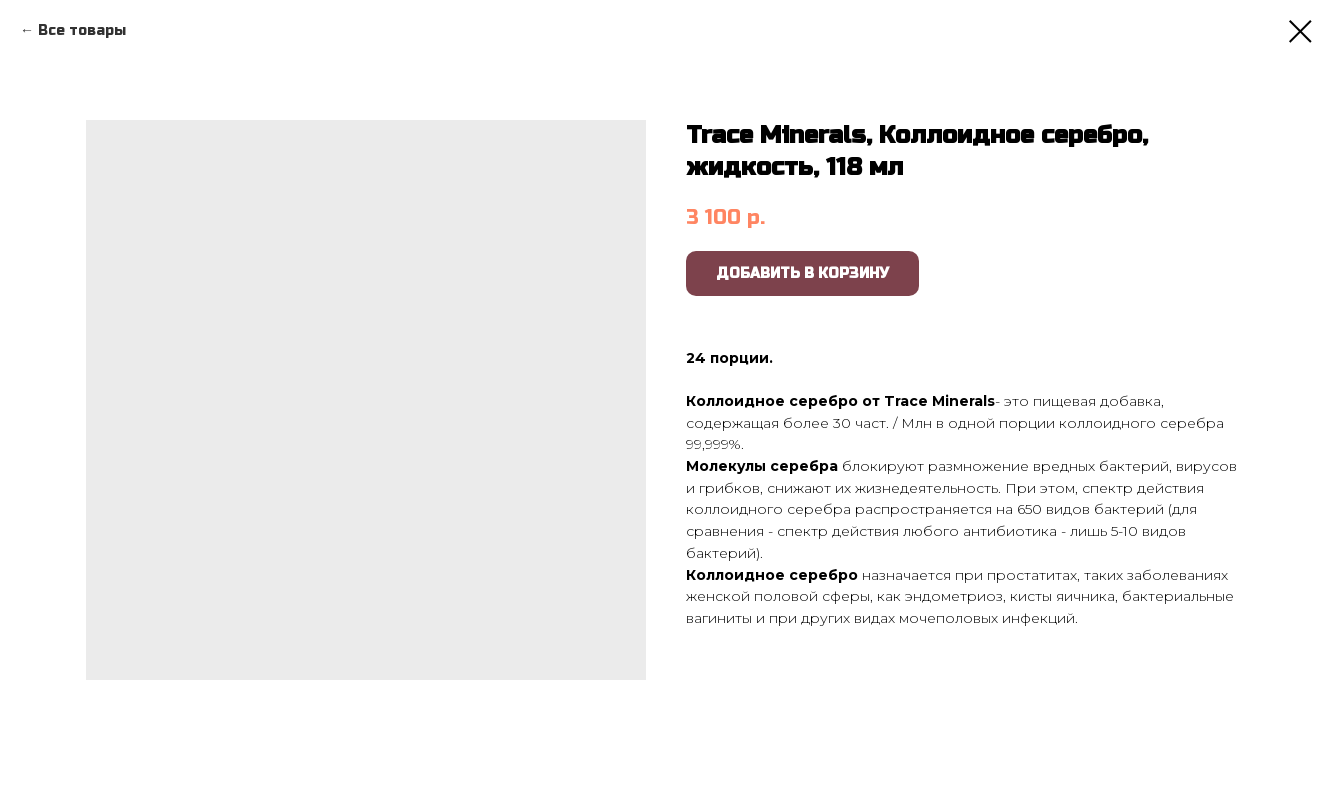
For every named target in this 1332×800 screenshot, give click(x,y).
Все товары (82, 30)
